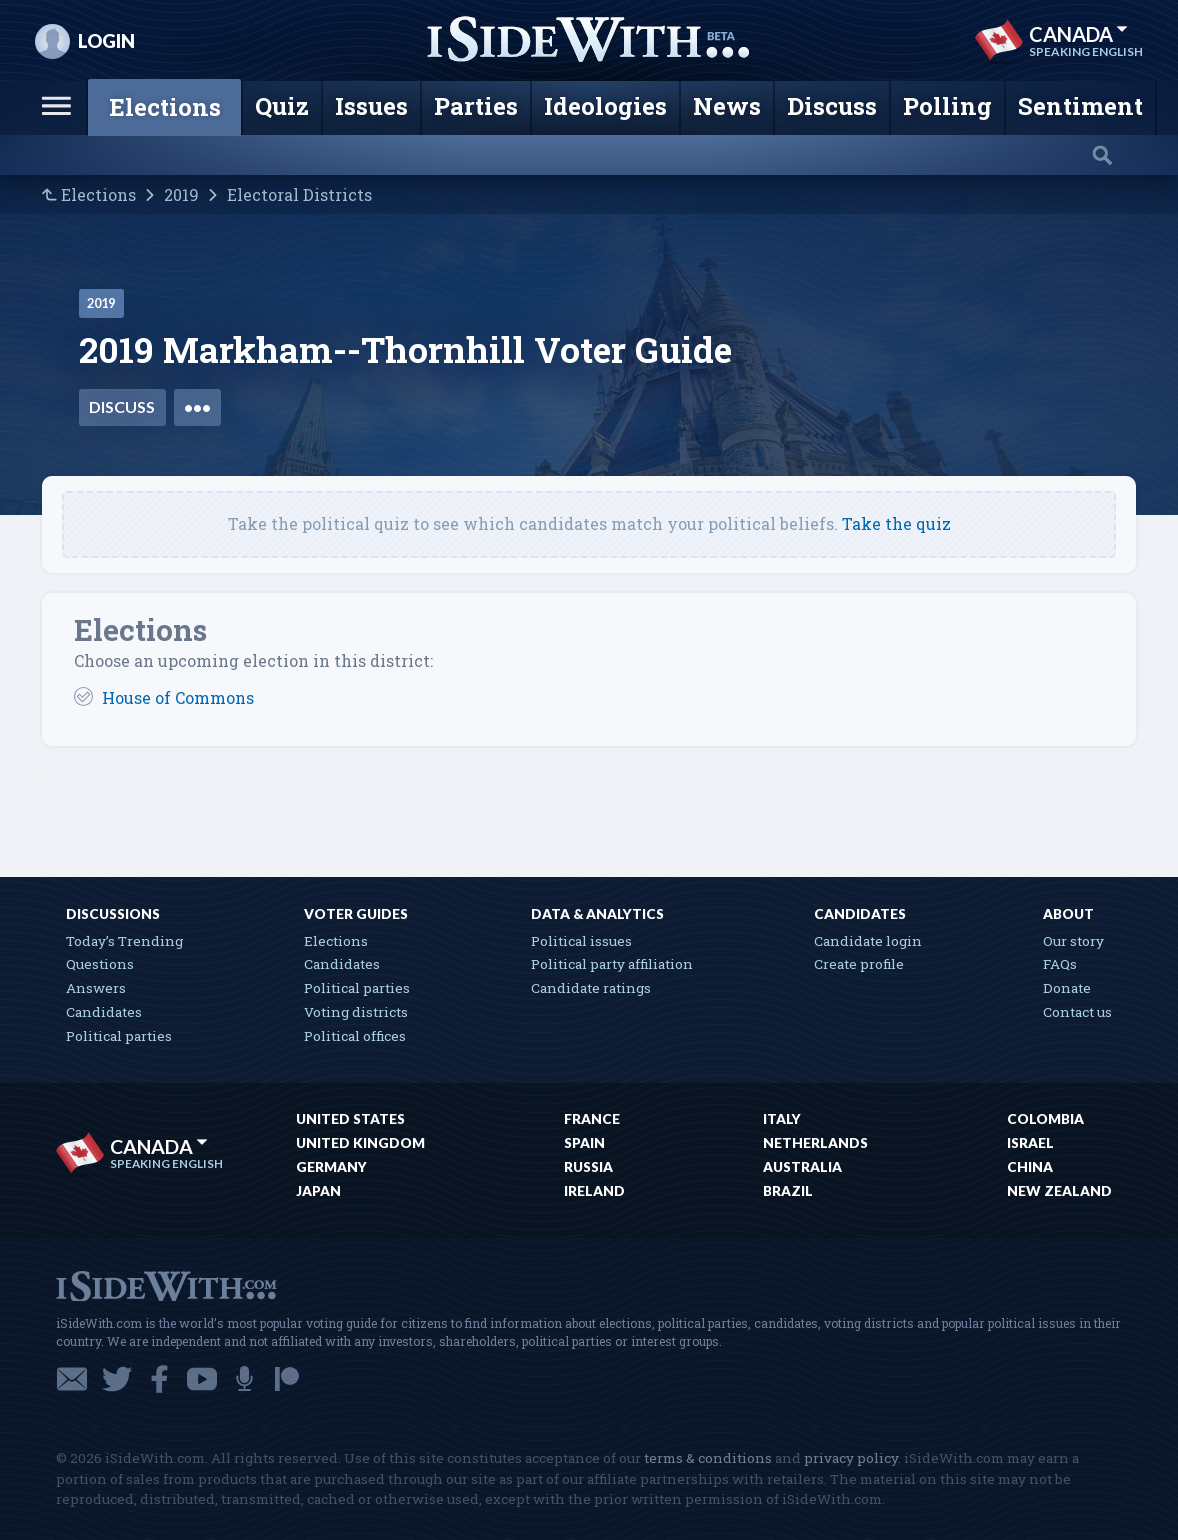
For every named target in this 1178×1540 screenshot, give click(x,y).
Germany (331, 1167)
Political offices (355, 1036)
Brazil (788, 1191)
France (592, 1119)
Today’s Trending (124, 941)
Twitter (117, 1379)
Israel (1030, 1143)
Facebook (159, 1379)
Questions (100, 964)
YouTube (202, 1379)
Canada (1078, 34)
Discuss (122, 406)
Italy (782, 1119)
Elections (98, 195)
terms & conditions (708, 1458)
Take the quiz (896, 523)
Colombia (1045, 1119)
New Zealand (1059, 1191)
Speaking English (1086, 52)
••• (197, 406)
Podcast (244, 1379)
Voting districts (356, 1012)
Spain (584, 1143)
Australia (802, 1167)
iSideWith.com (166, 1284)
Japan (318, 1191)
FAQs (1060, 964)
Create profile (859, 964)
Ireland (594, 1191)
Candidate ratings (591, 988)
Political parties (119, 1036)
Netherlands (815, 1143)
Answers (96, 988)
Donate (1067, 988)
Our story (1073, 941)
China (1030, 1167)
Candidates (104, 1012)
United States (350, 1119)
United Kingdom (360, 1143)
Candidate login (868, 941)
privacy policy (851, 1458)
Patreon (287, 1379)
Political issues (581, 941)
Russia (588, 1167)
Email (72, 1379)
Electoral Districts (299, 195)
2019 (181, 195)
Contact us (1077, 1012)
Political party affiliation (612, 964)
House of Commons (178, 697)
